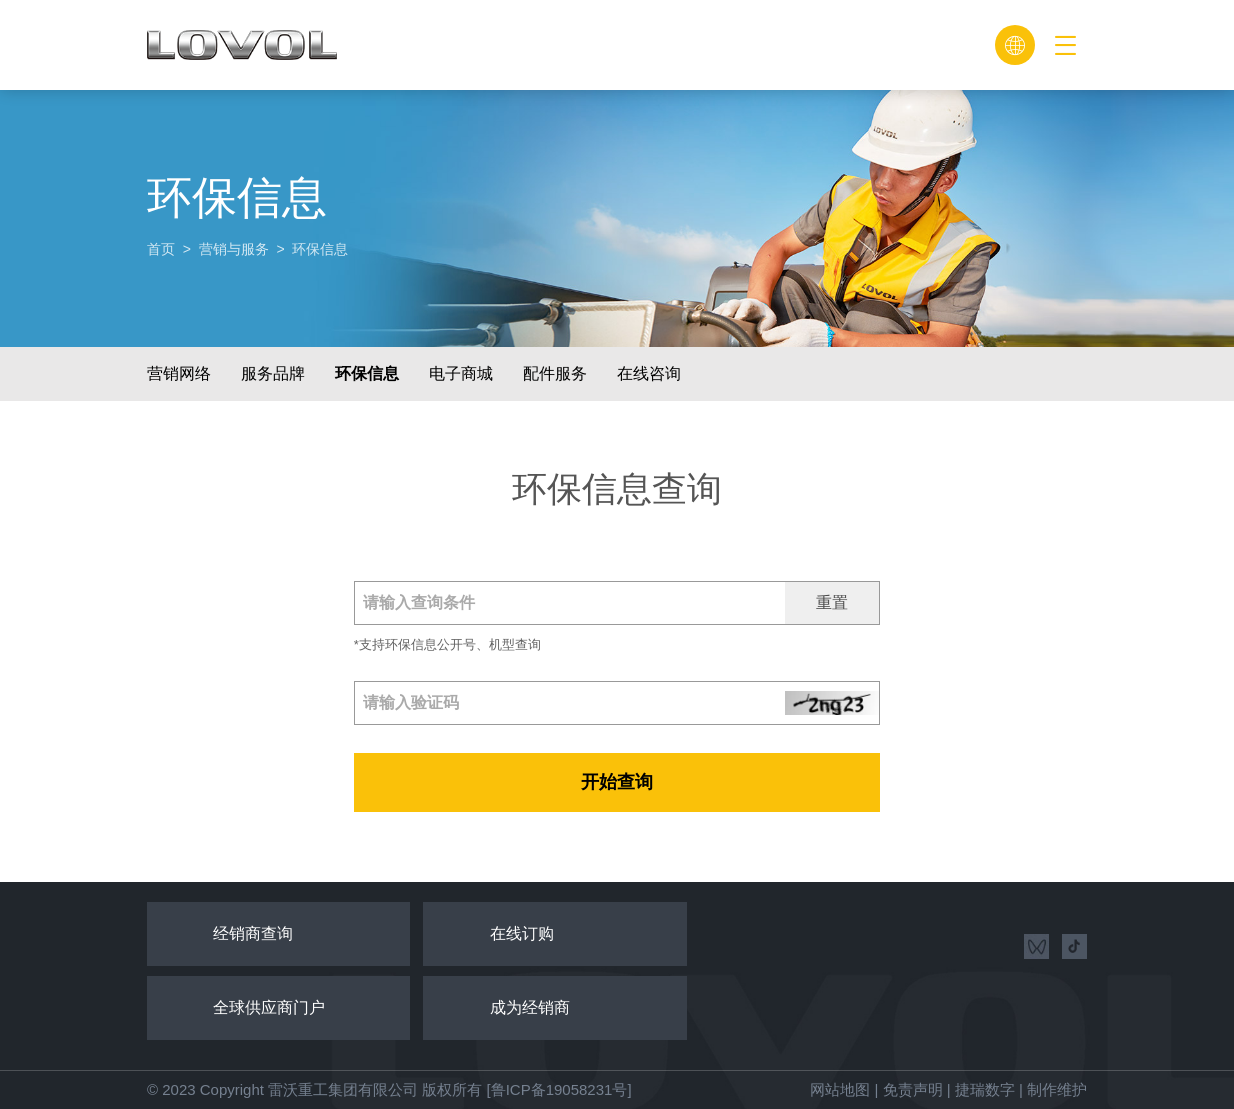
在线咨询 (649, 373)
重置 (832, 602)
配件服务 (555, 373)
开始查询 (617, 782)
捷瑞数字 (985, 1089)
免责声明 (913, 1089)
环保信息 (367, 373)
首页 (161, 249)
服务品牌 (273, 373)
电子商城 (461, 373)
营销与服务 (234, 249)
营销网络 (179, 373)
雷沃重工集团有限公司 (343, 1089)
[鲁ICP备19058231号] (558, 1089)
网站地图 (840, 1089)
